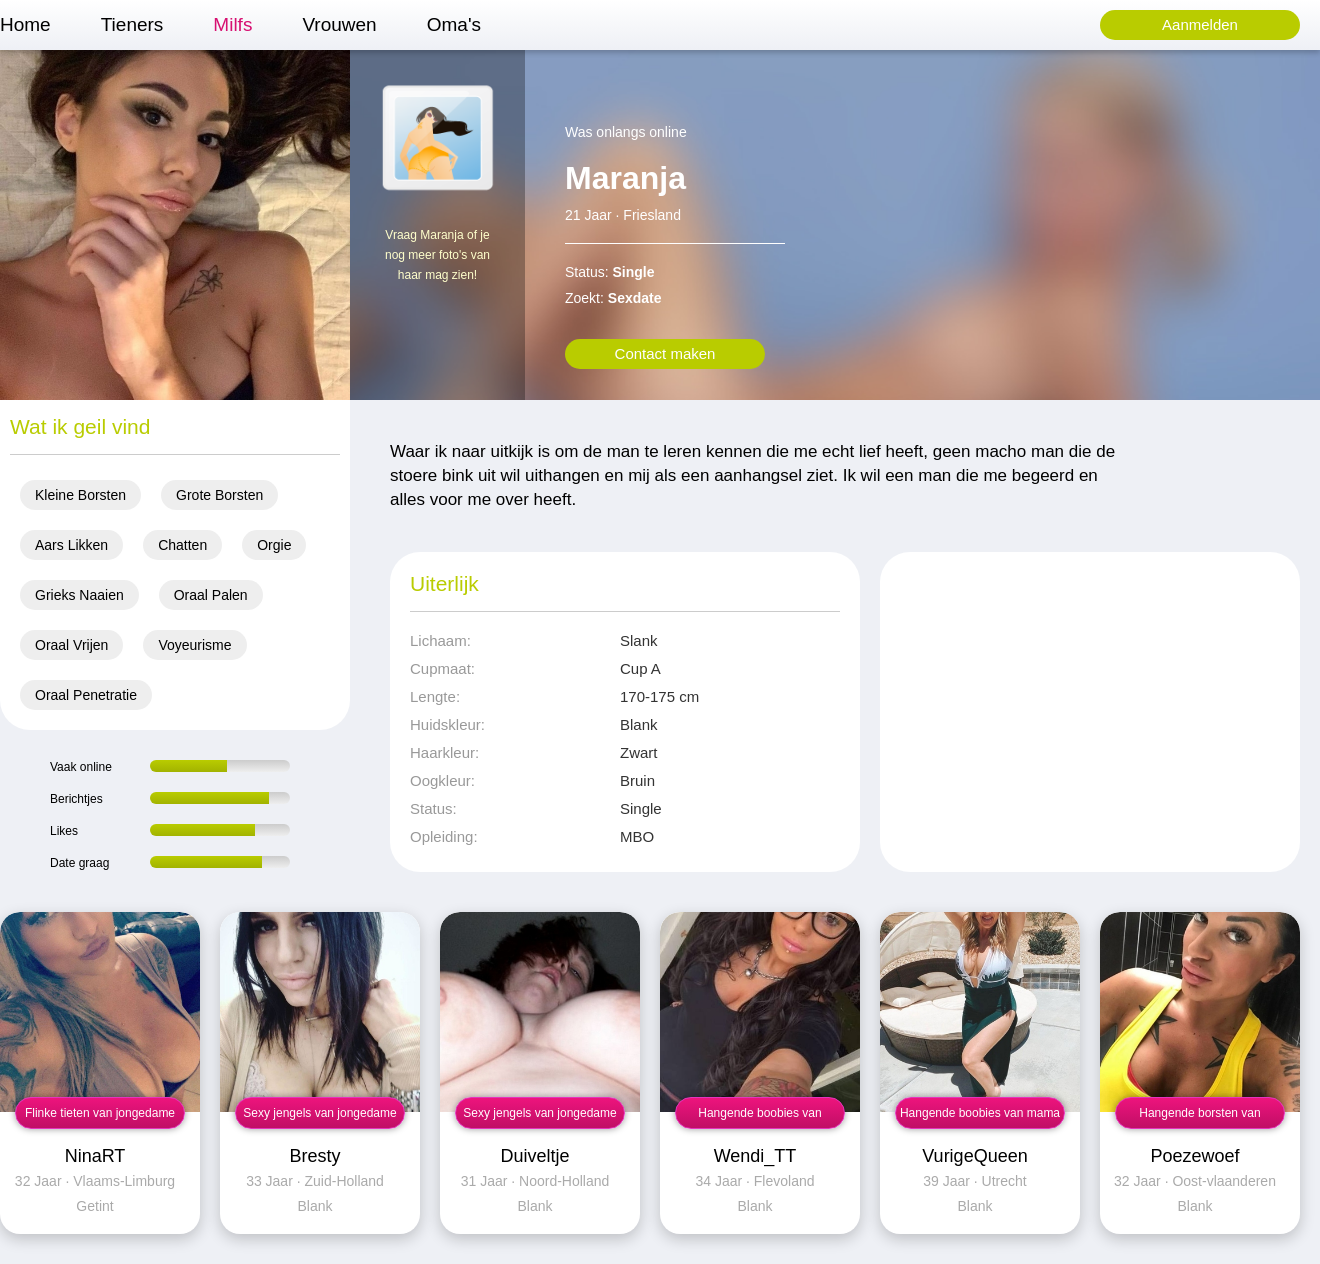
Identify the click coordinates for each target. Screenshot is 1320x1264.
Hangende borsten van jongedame (1199, 1117)
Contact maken (665, 353)
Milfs (232, 24)
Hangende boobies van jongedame (759, 1117)
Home (25, 24)
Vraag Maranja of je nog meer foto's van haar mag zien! (437, 255)
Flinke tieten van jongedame (100, 1113)
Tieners (132, 24)
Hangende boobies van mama (980, 1113)
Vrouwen (339, 24)
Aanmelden (1200, 24)
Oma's (454, 24)
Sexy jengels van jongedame (319, 1113)
